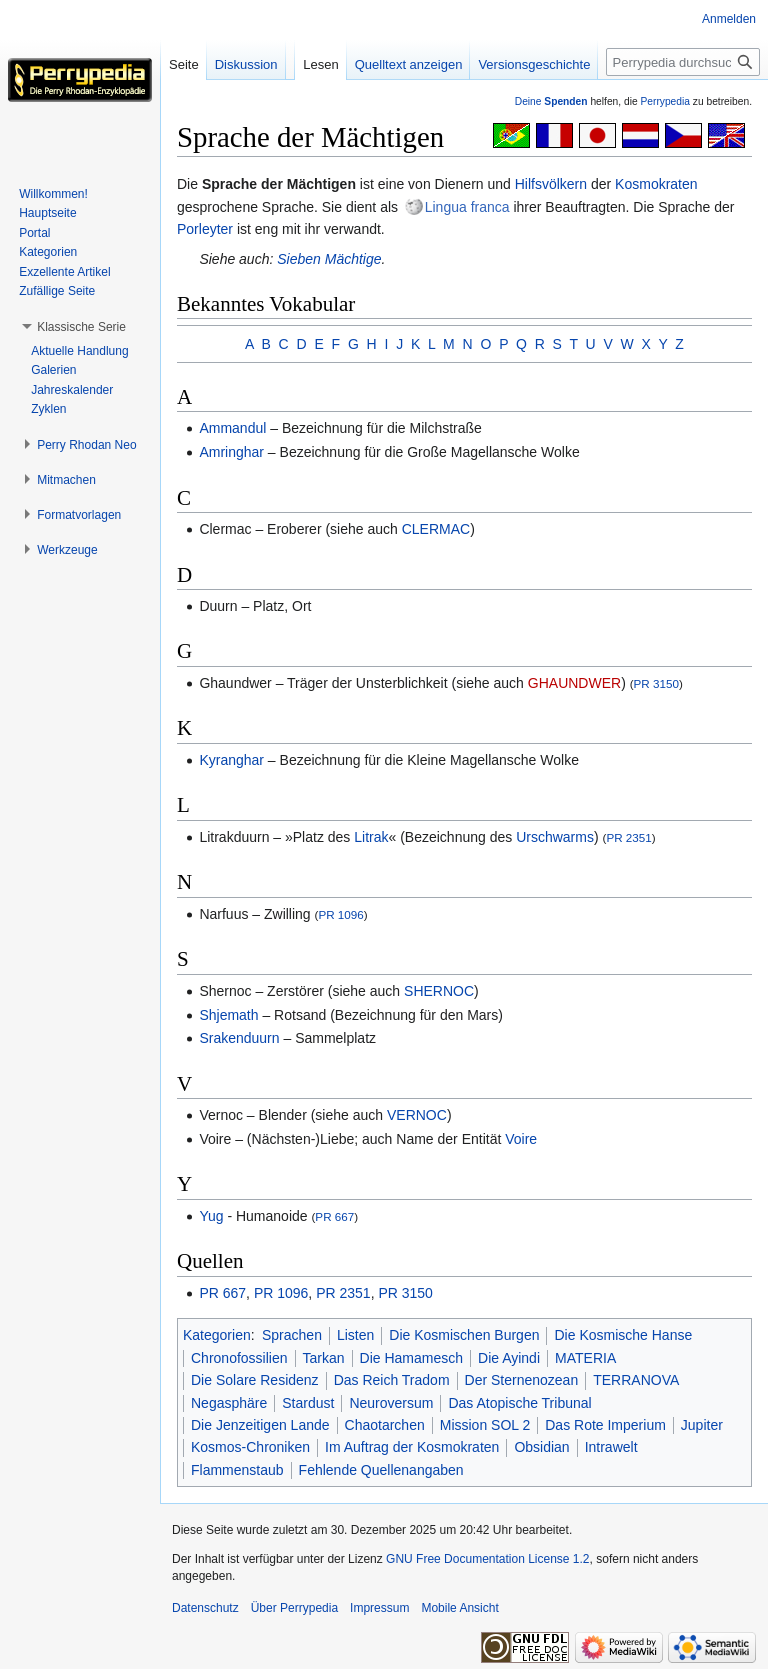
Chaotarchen (385, 1425)
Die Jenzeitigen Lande (260, 1425)
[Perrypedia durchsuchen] (683, 62)
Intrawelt (611, 1447)
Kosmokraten (656, 184)
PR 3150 (656, 683)
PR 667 (334, 1216)
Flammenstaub (237, 1470)
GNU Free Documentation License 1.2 (487, 1559)
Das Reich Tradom (392, 1380)
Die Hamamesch (411, 1358)
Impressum (379, 1608)
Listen (355, 1335)
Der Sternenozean (522, 1380)
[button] (81, 327)
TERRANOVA (636, 1380)
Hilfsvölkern (551, 184)
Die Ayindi (509, 1358)
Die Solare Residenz (255, 1380)
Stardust (308, 1403)
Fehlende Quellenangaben (381, 1470)
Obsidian (541, 1447)
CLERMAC (436, 529)
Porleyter (205, 229)
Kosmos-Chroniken (250, 1447)
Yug (211, 1216)
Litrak (371, 837)
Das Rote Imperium (605, 1425)
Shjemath (228, 1015)
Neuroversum (391, 1403)
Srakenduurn (239, 1038)
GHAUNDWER (574, 683)
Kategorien (217, 1335)
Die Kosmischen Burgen (464, 1335)
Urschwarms (555, 837)
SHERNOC (439, 991)
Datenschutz (205, 1608)
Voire (521, 1139)
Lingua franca (467, 207)
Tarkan (324, 1358)
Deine (551, 101)
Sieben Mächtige (329, 259)
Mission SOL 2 (485, 1425)
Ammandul (232, 428)
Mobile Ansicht (459, 1608)
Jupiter (702, 1425)
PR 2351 (628, 837)
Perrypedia (665, 101)
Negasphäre (229, 1403)
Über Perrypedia (294, 1608)
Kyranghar (231, 760)
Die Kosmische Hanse (623, 1335)
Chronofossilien (239, 1358)
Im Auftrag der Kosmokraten (412, 1447)
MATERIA (585, 1358)
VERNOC (417, 1115)
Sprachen (292, 1335)
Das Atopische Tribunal (519, 1403)
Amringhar (231, 452)
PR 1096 (340, 914)
